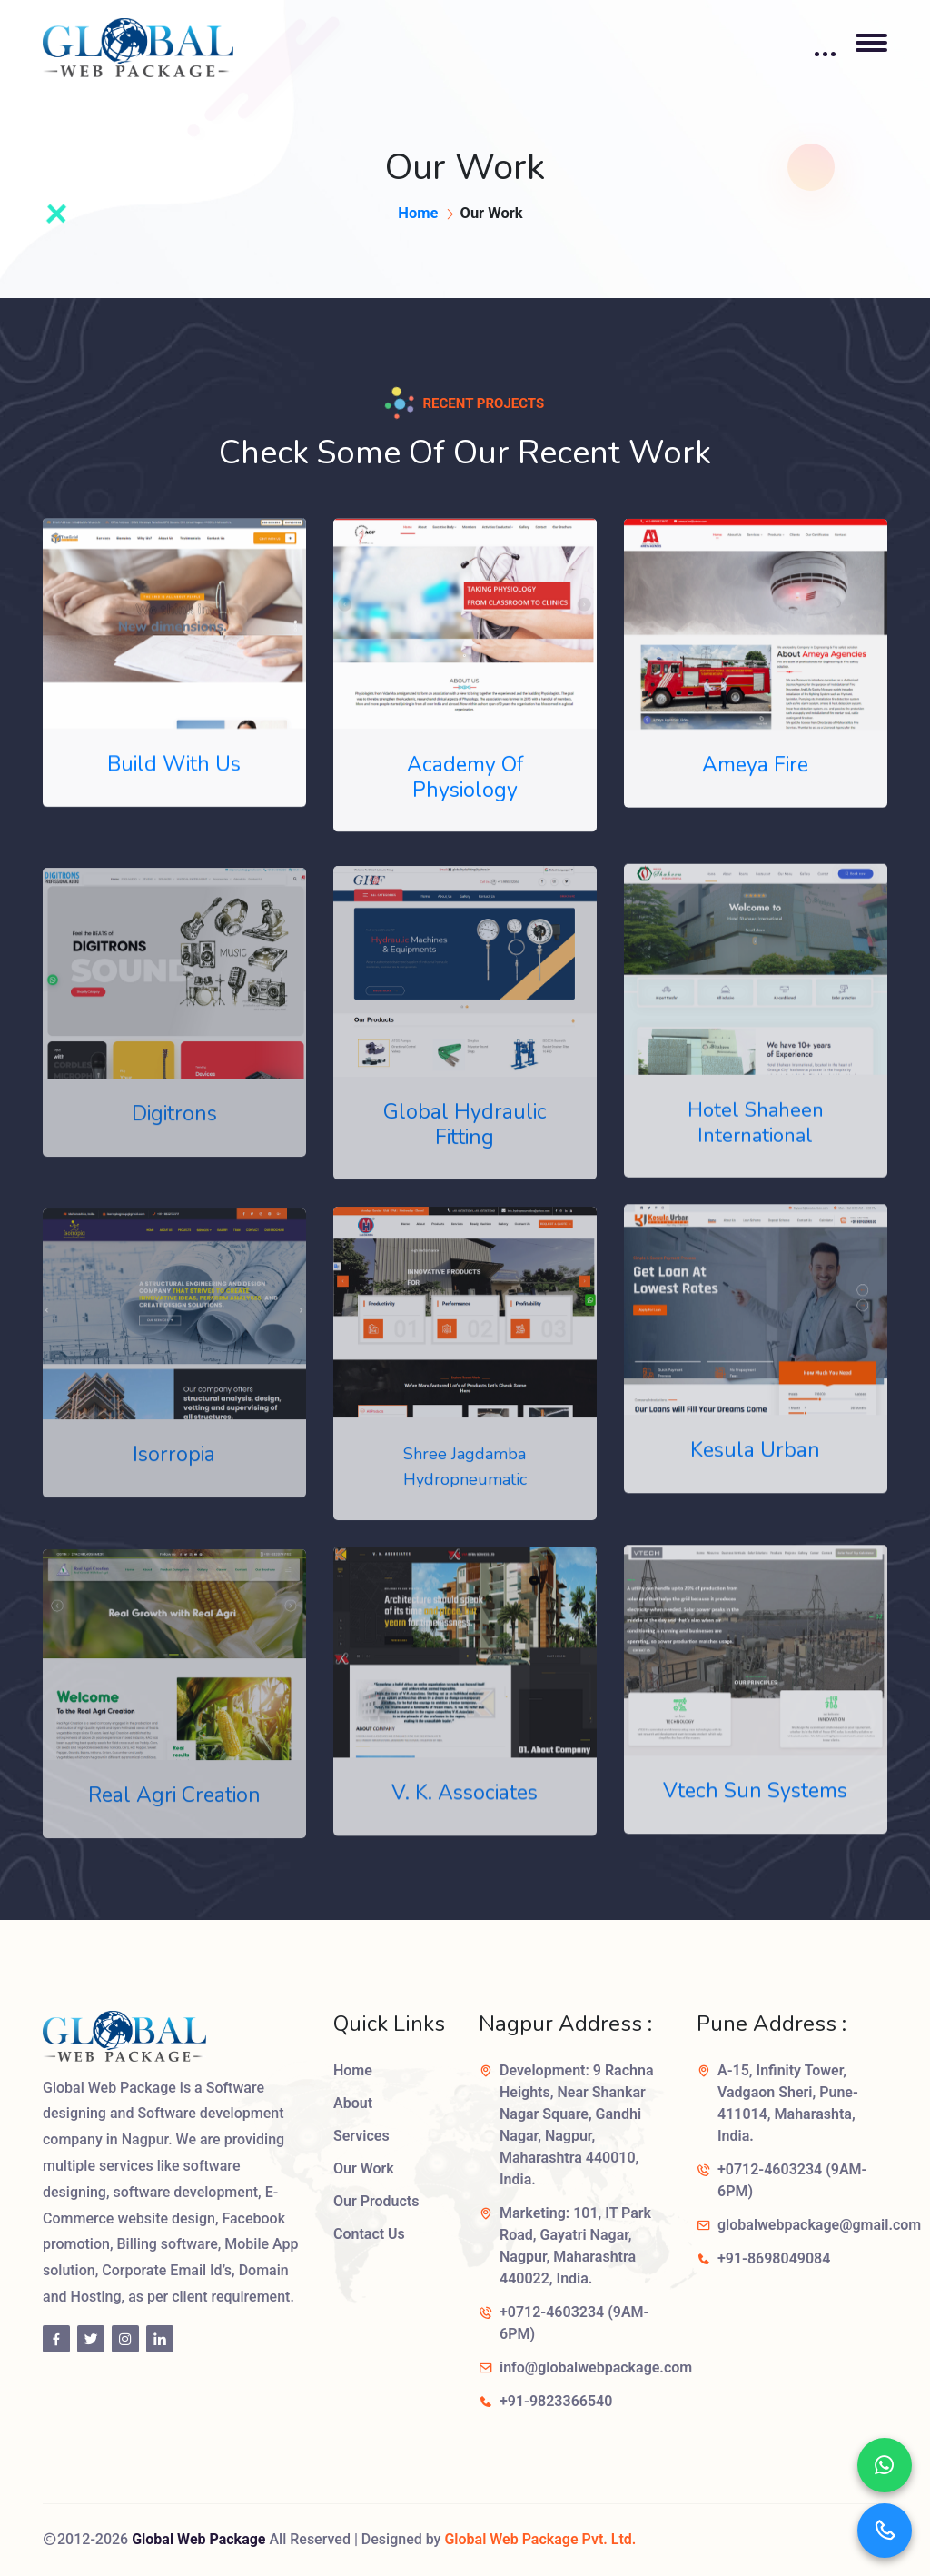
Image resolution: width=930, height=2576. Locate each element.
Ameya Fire (755, 771)
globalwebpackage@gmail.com (819, 2224)
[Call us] (884, 2530)
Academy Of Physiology (465, 782)
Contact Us (369, 2234)
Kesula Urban (755, 1466)
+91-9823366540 (556, 2401)
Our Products (376, 2201)
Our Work (363, 2168)
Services (361, 2135)
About (352, 2103)
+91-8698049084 (773, 2258)
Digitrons (174, 1133)
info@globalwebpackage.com (596, 2367)
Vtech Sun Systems (755, 1808)
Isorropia (174, 1473)
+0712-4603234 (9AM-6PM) (574, 2322)
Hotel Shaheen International (756, 1140)
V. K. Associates (464, 1811)
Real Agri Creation (174, 1814)
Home (418, 213)
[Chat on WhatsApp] (884, 2465)
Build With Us (174, 767)
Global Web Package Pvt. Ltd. (540, 2539)
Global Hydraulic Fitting (465, 1144)
